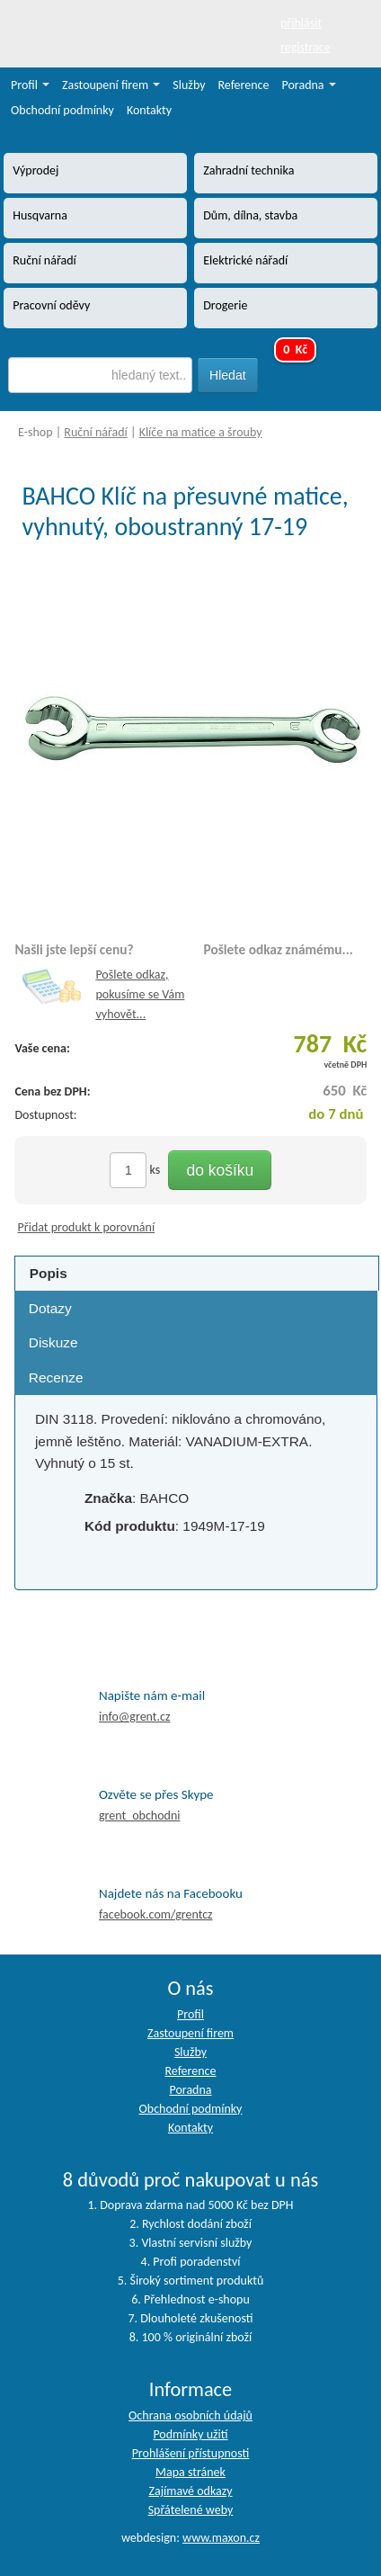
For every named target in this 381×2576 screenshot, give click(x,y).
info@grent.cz (135, 1716)
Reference (244, 85)
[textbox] (100, 375)
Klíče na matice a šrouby (200, 432)
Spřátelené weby (191, 2510)
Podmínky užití (190, 2434)
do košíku (219, 1170)
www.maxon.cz (221, 2537)
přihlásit (301, 23)
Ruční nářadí (96, 432)
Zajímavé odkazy (190, 2491)
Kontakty (149, 110)
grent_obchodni (139, 1815)
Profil (30, 85)
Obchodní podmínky (62, 110)
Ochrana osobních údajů (190, 2415)
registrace (305, 47)
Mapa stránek (190, 2472)
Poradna (309, 85)
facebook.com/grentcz (156, 1914)
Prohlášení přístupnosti (191, 2453)
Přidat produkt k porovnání (86, 1227)
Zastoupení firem (111, 85)
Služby (189, 85)
